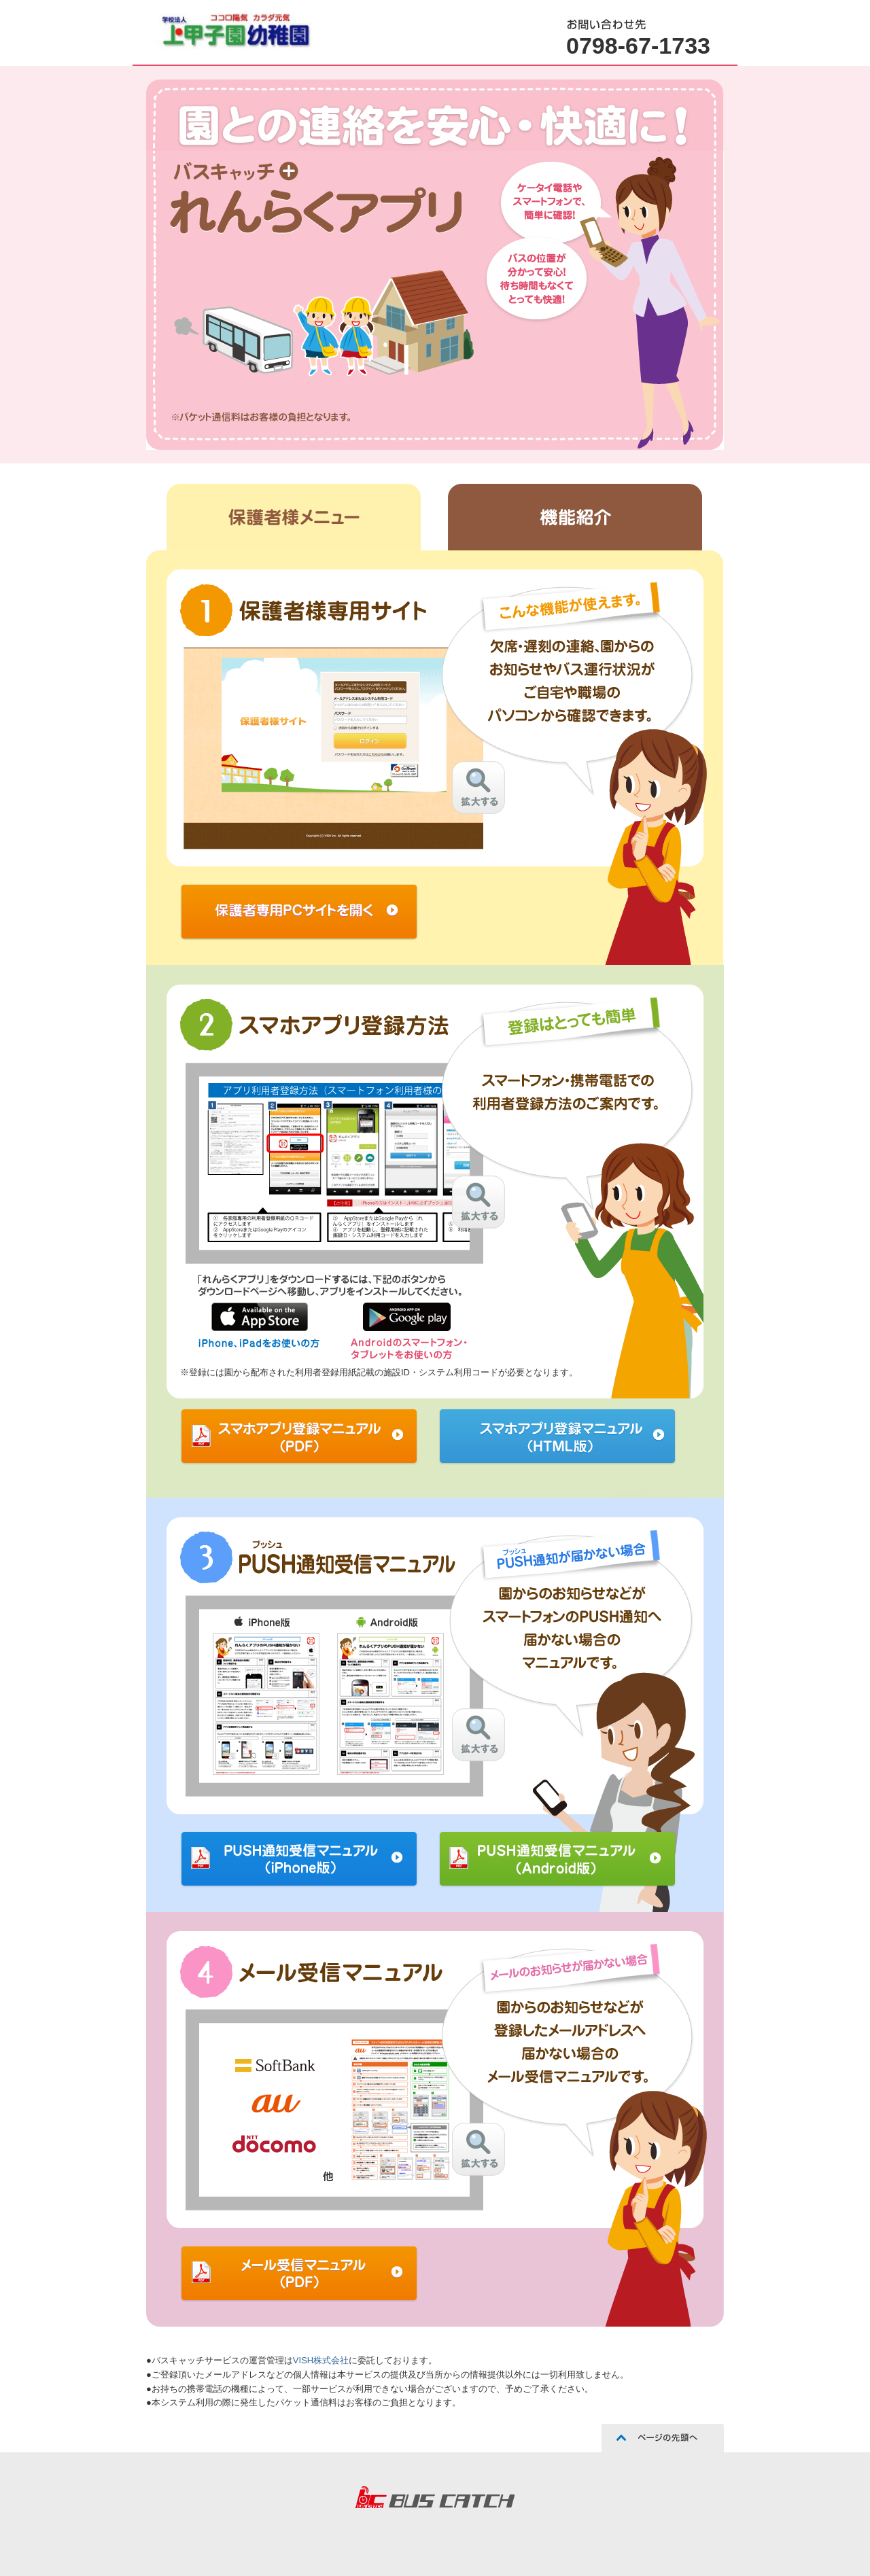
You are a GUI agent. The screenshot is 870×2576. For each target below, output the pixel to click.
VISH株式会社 (321, 2360)
